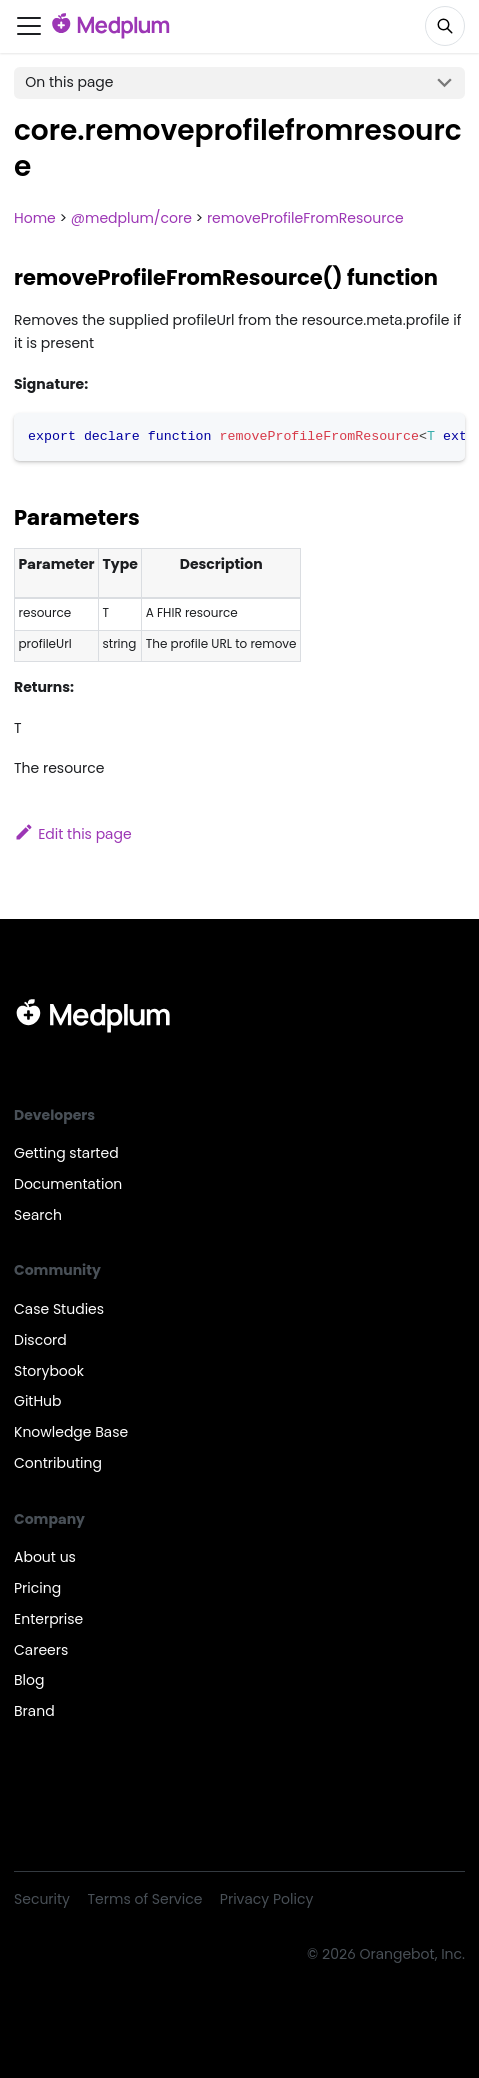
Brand (34, 1711)
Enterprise (48, 1619)
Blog (29, 1680)
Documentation (68, 1184)
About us (45, 1557)
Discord (40, 1340)
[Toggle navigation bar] (29, 26)
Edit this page (73, 834)
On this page (69, 82)
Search (38, 1215)
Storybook (49, 1371)
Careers (41, 1650)
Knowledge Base (71, 1432)
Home (35, 218)
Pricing (37, 1588)
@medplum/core (131, 218)
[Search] (445, 26)
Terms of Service (145, 1899)
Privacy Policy (266, 1899)
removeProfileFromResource (305, 218)
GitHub (38, 1401)
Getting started (66, 1153)
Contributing (58, 1463)
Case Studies (59, 1309)
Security (42, 1899)
